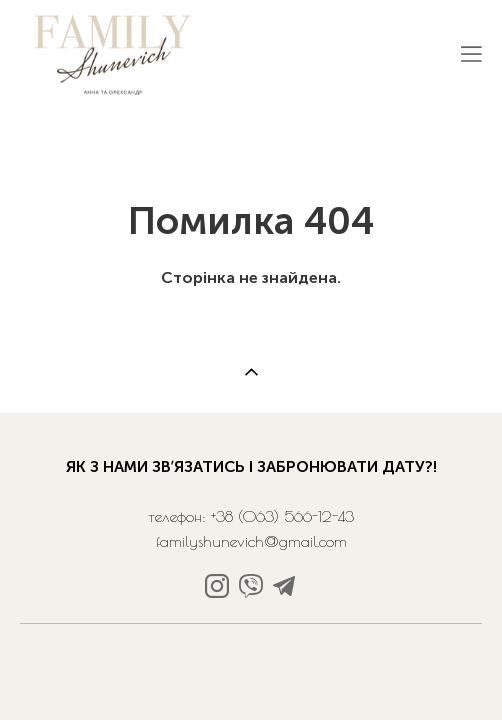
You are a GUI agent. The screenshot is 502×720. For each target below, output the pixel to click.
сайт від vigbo (251, 652)
